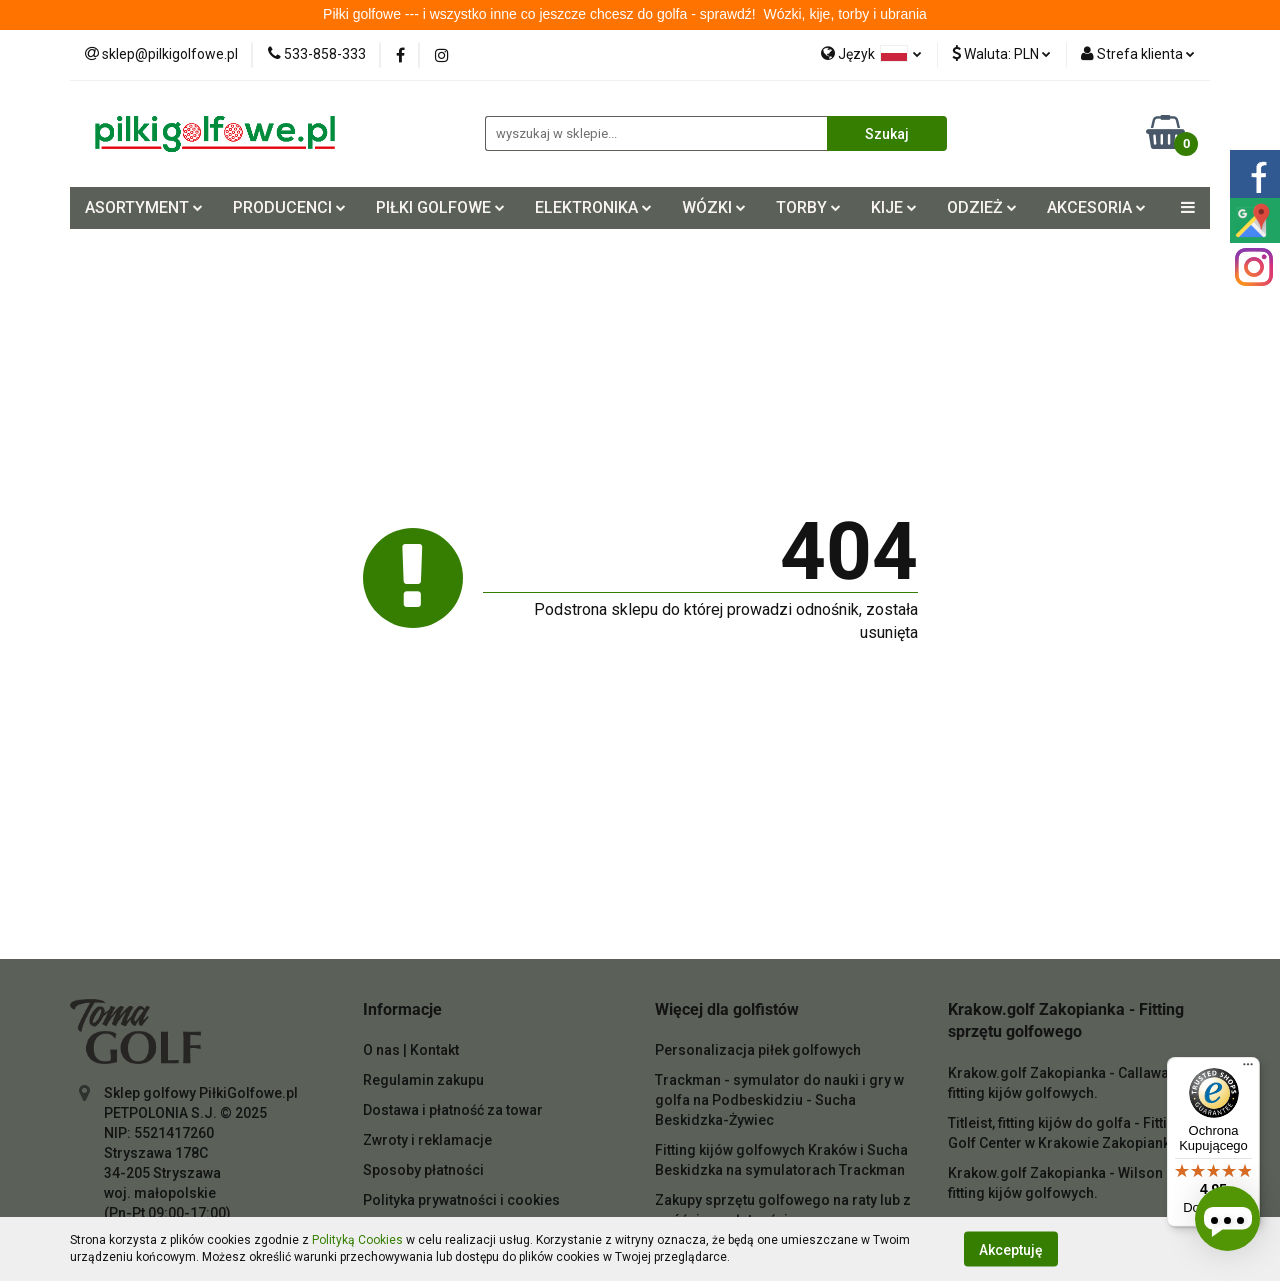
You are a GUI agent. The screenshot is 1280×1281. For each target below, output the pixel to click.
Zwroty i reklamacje (427, 1140)
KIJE (894, 207)
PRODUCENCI (289, 207)
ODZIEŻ (982, 207)
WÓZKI (714, 207)
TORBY (808, 207)
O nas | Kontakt (411, 1050)
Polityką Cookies (357, 1240)
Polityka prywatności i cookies (461, 1200)
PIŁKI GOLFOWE (440, 207)
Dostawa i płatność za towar (453, 1110)
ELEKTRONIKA (593, 207)
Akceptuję (1011, 1249)
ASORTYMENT (144, 207)
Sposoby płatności (423, 1170)
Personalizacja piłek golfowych (758, 1050)
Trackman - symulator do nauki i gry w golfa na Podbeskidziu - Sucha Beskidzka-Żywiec (779, 1100)
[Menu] (1248, 1069)
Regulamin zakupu (423, 1080)
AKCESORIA (1096, 207)
